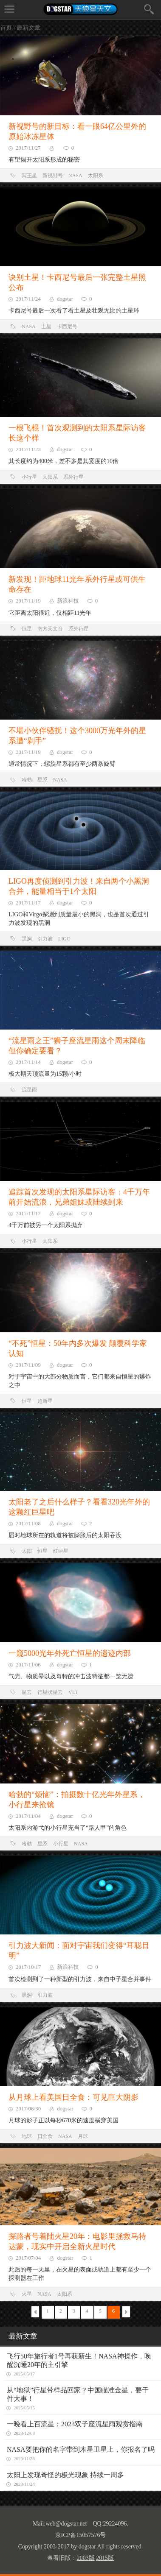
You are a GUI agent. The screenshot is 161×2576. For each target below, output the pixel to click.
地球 (27, 2136)
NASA (75, 176)
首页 (6, 28)
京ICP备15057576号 (80, 2535)
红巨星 (60, 1551)
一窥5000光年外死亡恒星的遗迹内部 (69, 1653)
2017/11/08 (28, 1523)
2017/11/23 (28, 449)
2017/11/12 (28, 1213)
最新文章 (28, 28)
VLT (73, 1692)
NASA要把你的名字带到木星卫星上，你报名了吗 (81, 2449)
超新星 (45, 1401)
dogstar (65, 299)
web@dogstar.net (66, 2523)
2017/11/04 (28, 1816)
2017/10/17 (28, 1967)
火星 (27, 2294)
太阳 (27, 1551)
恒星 (27, 629)
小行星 (29, 477)
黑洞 (27, 939)
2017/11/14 (28, 1062)
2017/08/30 (28, 2108)
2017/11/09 (28, 1365)
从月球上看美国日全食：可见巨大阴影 (73, 2097)
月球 (83, 2136)
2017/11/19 (28, 600)
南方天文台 (50, 629)
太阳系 (95, 176)
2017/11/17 (28, 902)
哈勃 (27, 780)
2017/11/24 (28, 299)
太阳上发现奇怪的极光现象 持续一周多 (65, 2474)
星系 (42, 780)
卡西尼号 (67, 326)
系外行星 (73, 477)
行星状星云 (50, 1692)
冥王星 (29, 176)
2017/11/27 (28, 148)
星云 (27, 1692)
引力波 (45, 939)
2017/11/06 (28, 1664)
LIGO (64, 939)
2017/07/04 (28, 2258)
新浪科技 (68, 600)
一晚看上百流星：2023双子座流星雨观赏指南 (75, 2424)
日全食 (45, 2136)
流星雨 (29, 1090)
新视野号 (52, 176)
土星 (46, 326)
